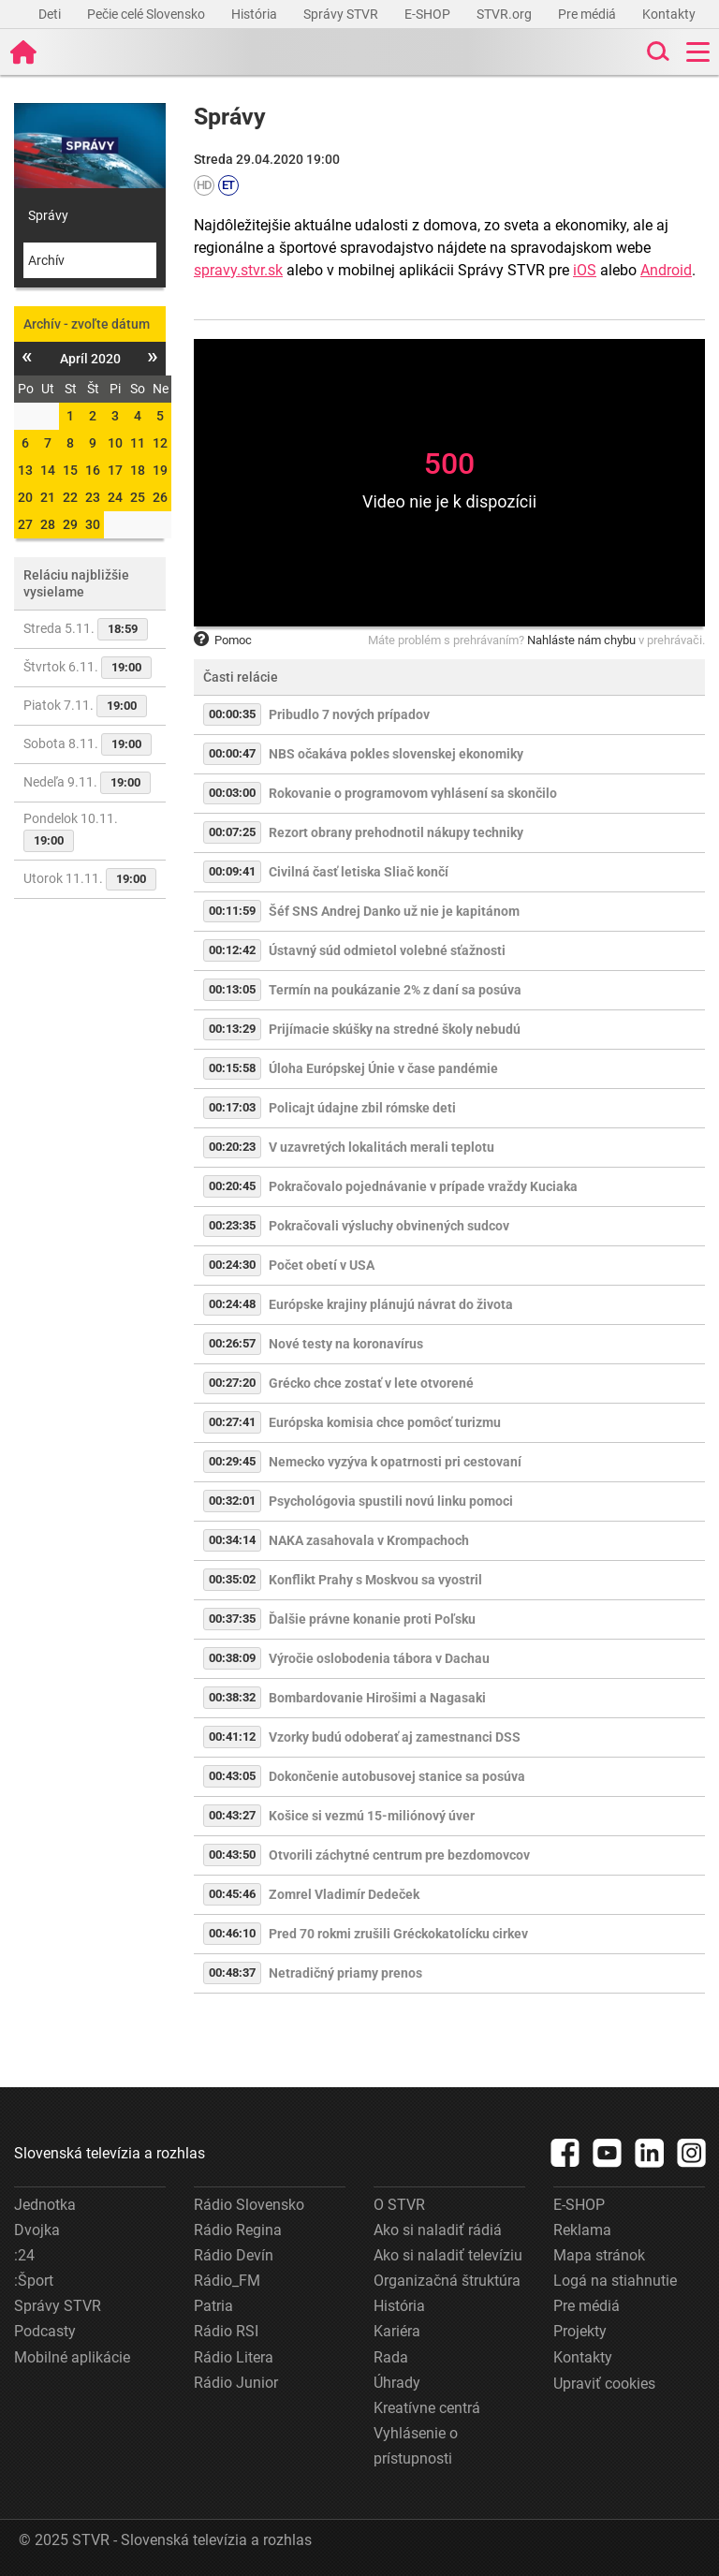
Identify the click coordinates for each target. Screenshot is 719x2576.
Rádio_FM (227, 2280)
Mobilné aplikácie (72, 2357)
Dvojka (37, 2230)
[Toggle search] (656, 52)
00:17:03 (232, 1107)
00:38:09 (232, 1658)
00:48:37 (232, 1972)
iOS (584, 270)
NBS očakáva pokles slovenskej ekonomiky (396, 753)
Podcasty (45, 2331)
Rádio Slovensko (249, 2205)
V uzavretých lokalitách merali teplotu (381, 1147)
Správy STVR (342, 14)
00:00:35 (232, 714)
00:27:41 (232, 1422)
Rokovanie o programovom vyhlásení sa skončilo (413, 793)
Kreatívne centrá (427, 2408)
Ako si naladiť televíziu (448, 2255)
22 (70, 497)
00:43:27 (232, 1815)
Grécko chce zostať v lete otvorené (371, 1383)
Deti (51, 14)
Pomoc (223, 640)
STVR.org (506, 14)
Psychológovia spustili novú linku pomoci (391, 1501)
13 (25, 470)
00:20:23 (232, 1147)
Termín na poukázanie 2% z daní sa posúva (395, 989)
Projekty (580, 2331)
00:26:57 (232, 1343)
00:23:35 (232, 1225)
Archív (46, 260)
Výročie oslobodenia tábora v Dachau (379, 1658)
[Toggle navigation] (698, 52)
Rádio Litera (233, 2357)
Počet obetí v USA (321, 1265)
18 (137, 470)
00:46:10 (232, 1933)
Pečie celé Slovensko (147, 14)
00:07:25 (232, 832)
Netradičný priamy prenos (345, 1972)
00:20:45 (232, 1186)
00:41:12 (232, 1737)
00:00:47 (232, 753)
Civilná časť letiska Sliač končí (358, 871)
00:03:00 (232, 793)
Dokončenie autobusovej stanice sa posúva (397, 1776)
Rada (391, 2357)
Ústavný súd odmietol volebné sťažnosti (387, 950)
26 (160, 497)
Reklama (582, 2230)
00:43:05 (232, 1776)
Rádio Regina (238, 2230)
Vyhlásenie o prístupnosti (416, 2445)
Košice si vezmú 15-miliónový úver (372, 1815)
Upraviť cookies (604, 2383)
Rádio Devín (233, 2255)
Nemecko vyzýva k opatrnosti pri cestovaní (395, 1461)
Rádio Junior (236, 2383)
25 (137, 497)
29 (70, 524)
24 (115, 497)
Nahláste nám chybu (581, 640)
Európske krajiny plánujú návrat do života (391, 1304)
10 (115, 442)
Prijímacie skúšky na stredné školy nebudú (395, 1029)
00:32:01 (232, 1501)
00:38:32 (232, 1697)
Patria (213, 2306)
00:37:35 (232, 1619)
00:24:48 (232, 1304)
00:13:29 (232, 1029)
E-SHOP (428, 14)
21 (47, 497)
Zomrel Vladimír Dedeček (344, 1894)
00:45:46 (232, 1894)
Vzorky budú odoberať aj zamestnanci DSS (395, 1737)
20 (25, 497)
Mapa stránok (599, 2255)
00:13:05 (232, 989)
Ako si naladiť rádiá (438, 2230)
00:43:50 (232, 1854)
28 (47, 524)
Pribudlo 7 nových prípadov (349, 714)
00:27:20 (232, 1383)
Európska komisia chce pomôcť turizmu (385, 1422)
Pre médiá (588, 14)
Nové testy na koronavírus (346, 1343)
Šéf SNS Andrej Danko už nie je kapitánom (394, 911)
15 (70, 470)
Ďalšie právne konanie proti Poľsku (372, 1619)
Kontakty (669, 14)
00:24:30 (232, 1265)
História (255, 14)
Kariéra (397, 2331)
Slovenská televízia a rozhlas (109, 2153)
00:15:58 (232, 1068)
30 (92, 524)
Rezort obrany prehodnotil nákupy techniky (396, 832)
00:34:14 (232, 1540)
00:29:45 (232, 1461)
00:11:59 (232, 911)
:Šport (33, 2280)
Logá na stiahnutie (615, 2280)
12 (160, 442)
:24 (24, 2255)
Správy (48, 215)
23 (92, 497)
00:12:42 (232, 950)
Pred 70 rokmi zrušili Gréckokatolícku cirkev (398, 1933)
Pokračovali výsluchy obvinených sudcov (389, 1225)
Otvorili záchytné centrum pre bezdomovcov (399, 1854)
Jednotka (45, 2205)
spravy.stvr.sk (238, 270)
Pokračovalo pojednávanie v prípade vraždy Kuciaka (423, 1186)
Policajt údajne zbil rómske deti (362, 1107)
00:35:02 (232, 1579)
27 (25, 524)
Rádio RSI (226, 2331)
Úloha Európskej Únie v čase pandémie (383, 1068)
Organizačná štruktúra (447, 2280)
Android (666, 270)
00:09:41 (232, 871)
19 (160, 470)
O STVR (399, 2205)
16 (92, 470)
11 (137, 442)
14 (47, 470)
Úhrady (397, 2383)
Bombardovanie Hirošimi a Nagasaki (377, 1697)
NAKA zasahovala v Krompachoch (369, 1540)
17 (115, 470)
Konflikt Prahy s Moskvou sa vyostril (375, 1579)
